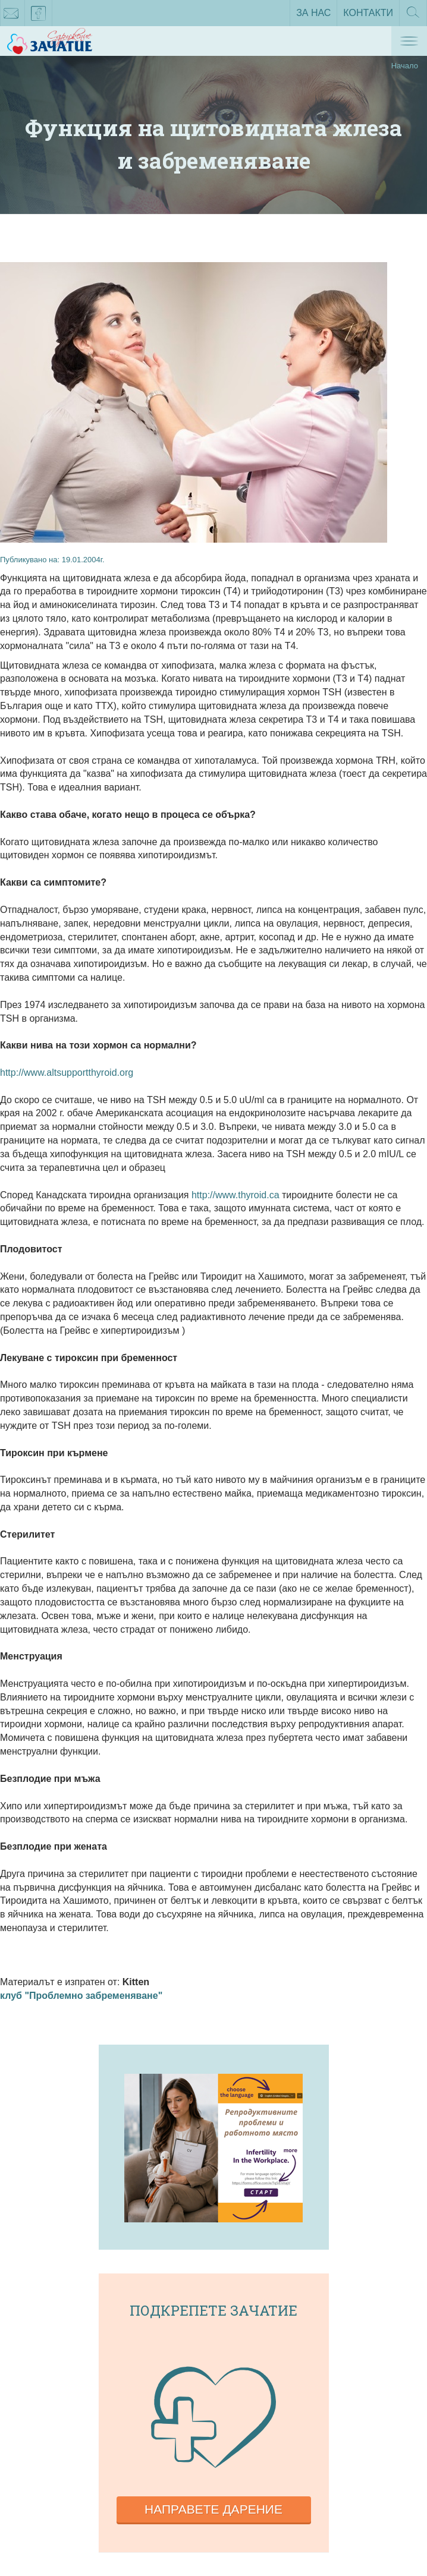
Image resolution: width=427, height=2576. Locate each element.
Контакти (368, 13)
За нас (313, 13)
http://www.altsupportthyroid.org (66, 1072)
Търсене (413, 16)
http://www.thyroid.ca (236, 1195)
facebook (38, 15)
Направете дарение (213, 2509)
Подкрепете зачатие (213, 2310)
